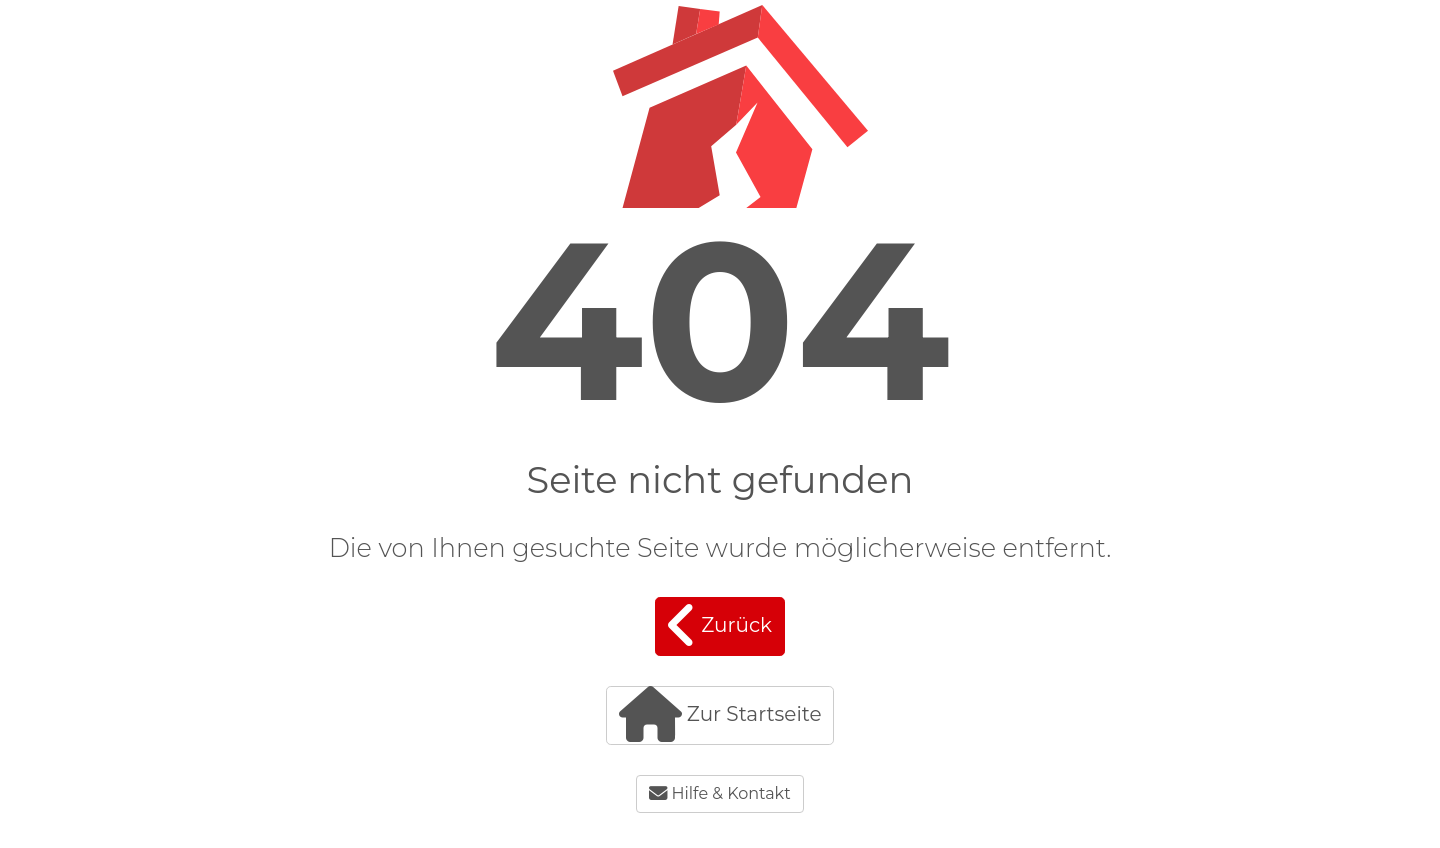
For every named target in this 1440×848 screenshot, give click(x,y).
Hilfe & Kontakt (719, 793)
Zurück (720, 625)
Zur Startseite (720, 714)
